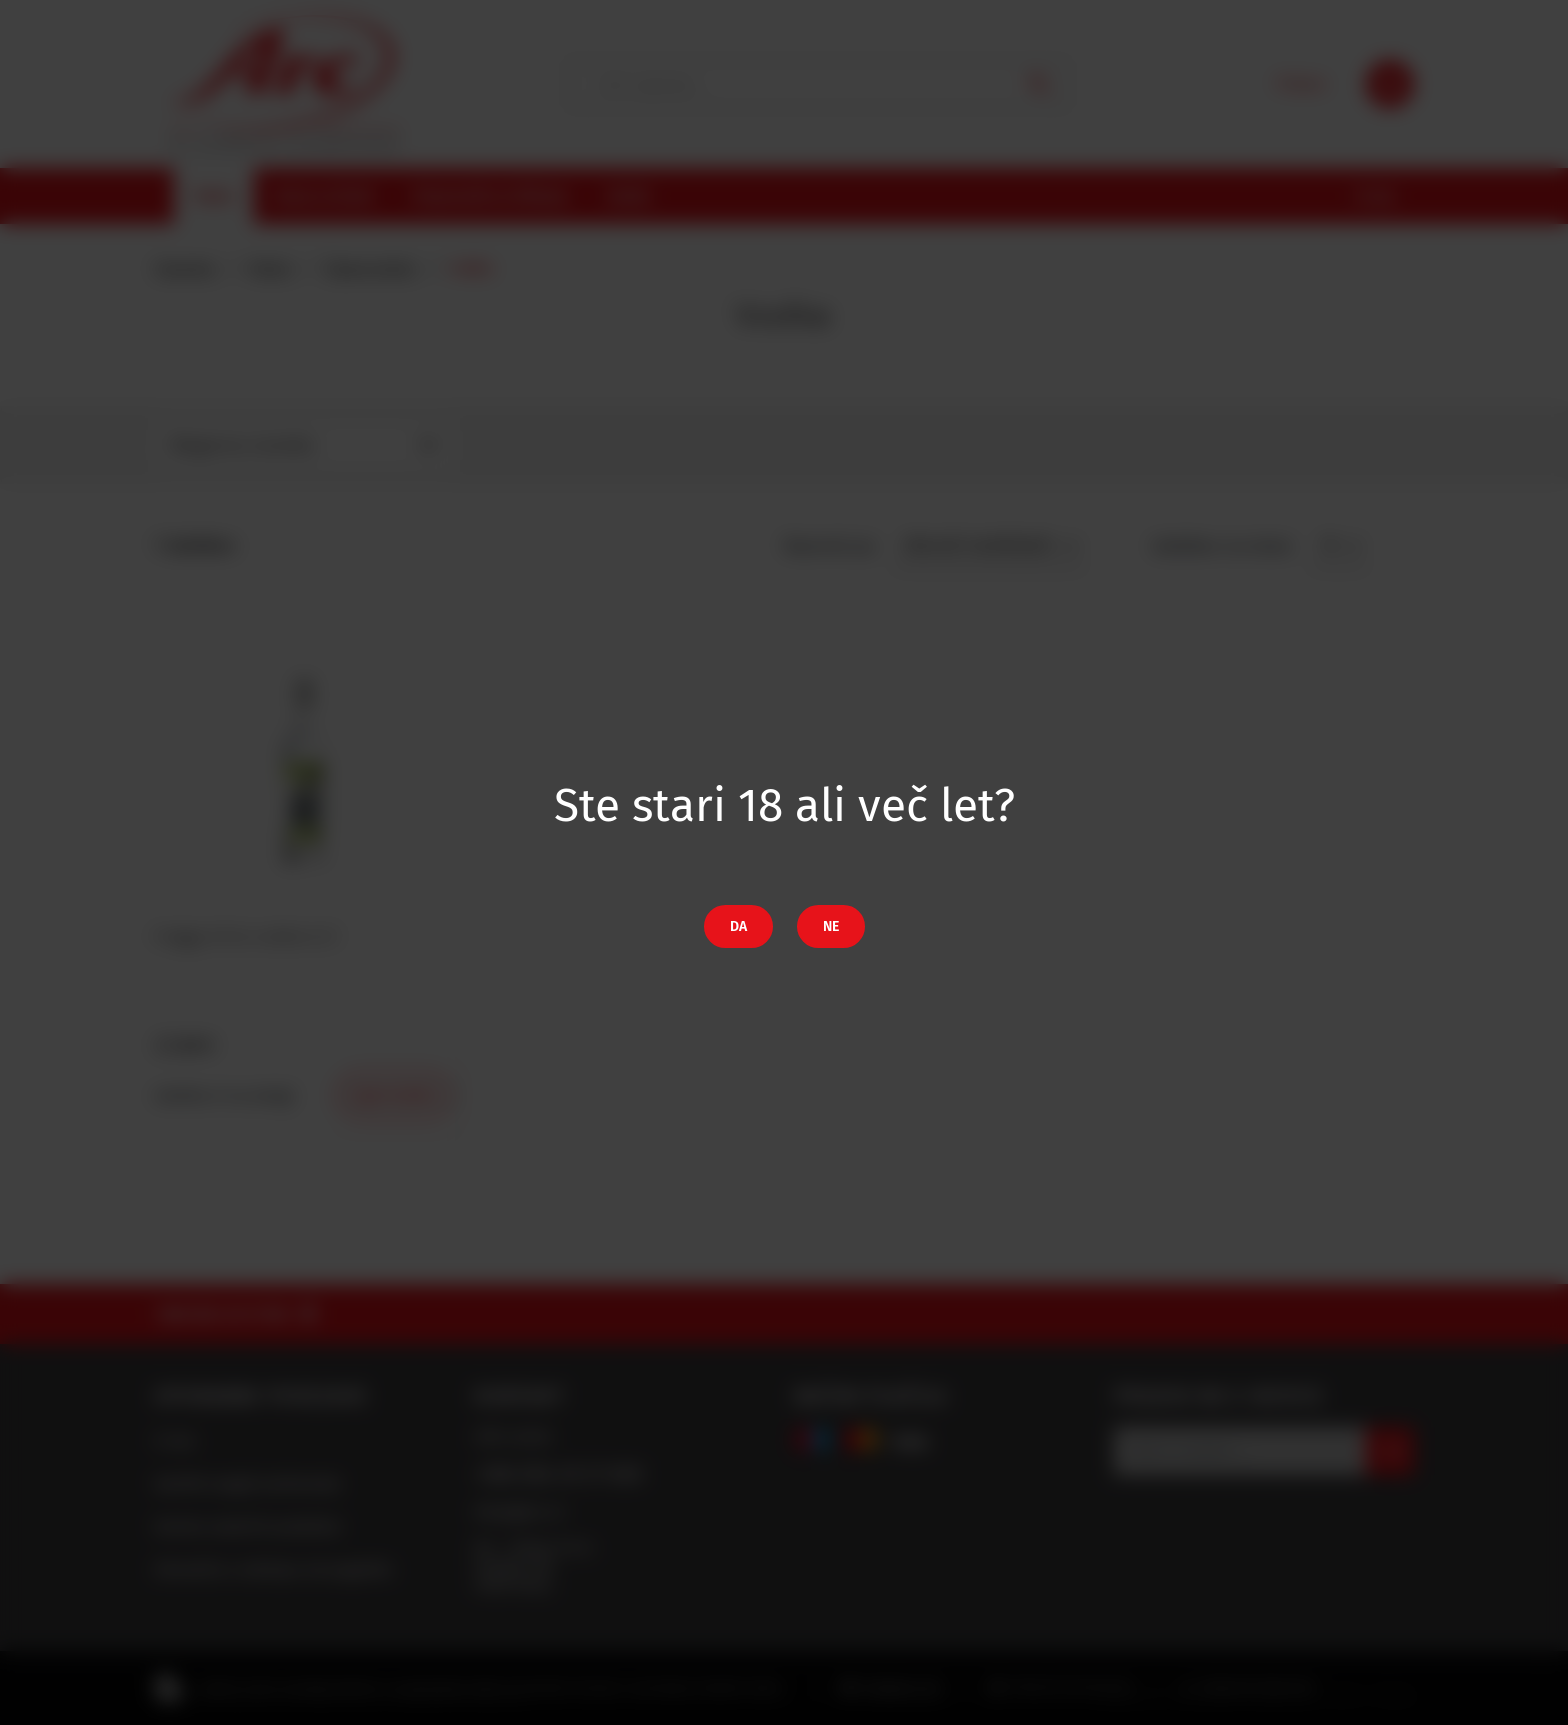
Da (738, 926)
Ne (831, 926)
